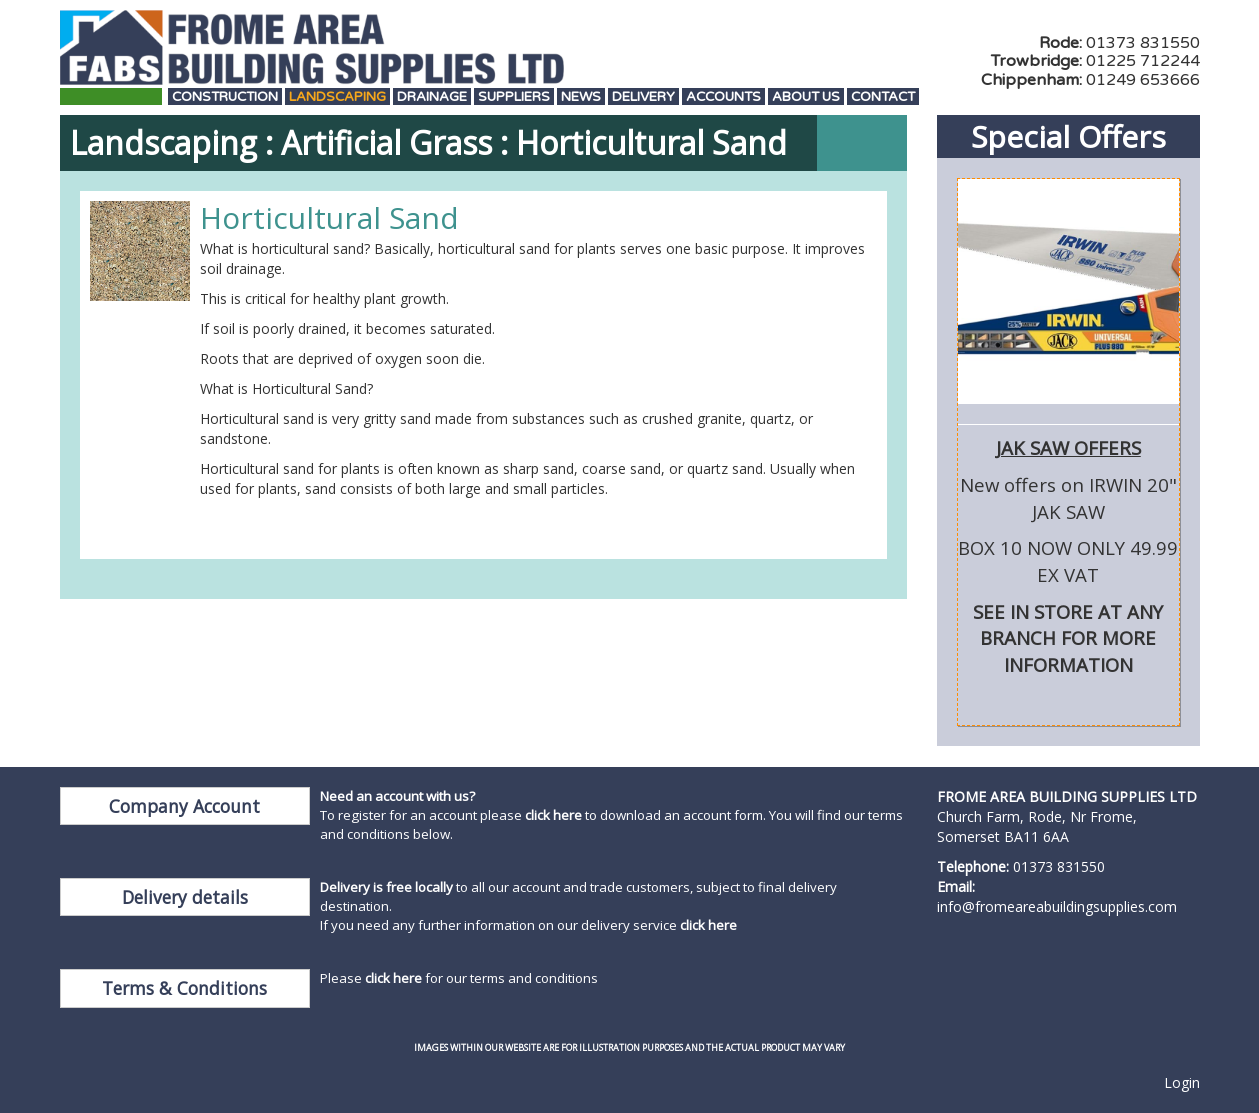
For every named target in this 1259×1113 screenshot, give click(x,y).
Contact (883, 97)
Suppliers (514, 97)
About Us (806, 97)
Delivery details (185, 897)
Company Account (184, 806)
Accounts (723, 97)
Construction (225, 97)
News (581, 97)
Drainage (432, 97)
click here (553, 815)
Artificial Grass (386, 142)
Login (1182, 1082)
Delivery (643, 97)
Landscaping (337, 97)
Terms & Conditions (184, 988)
